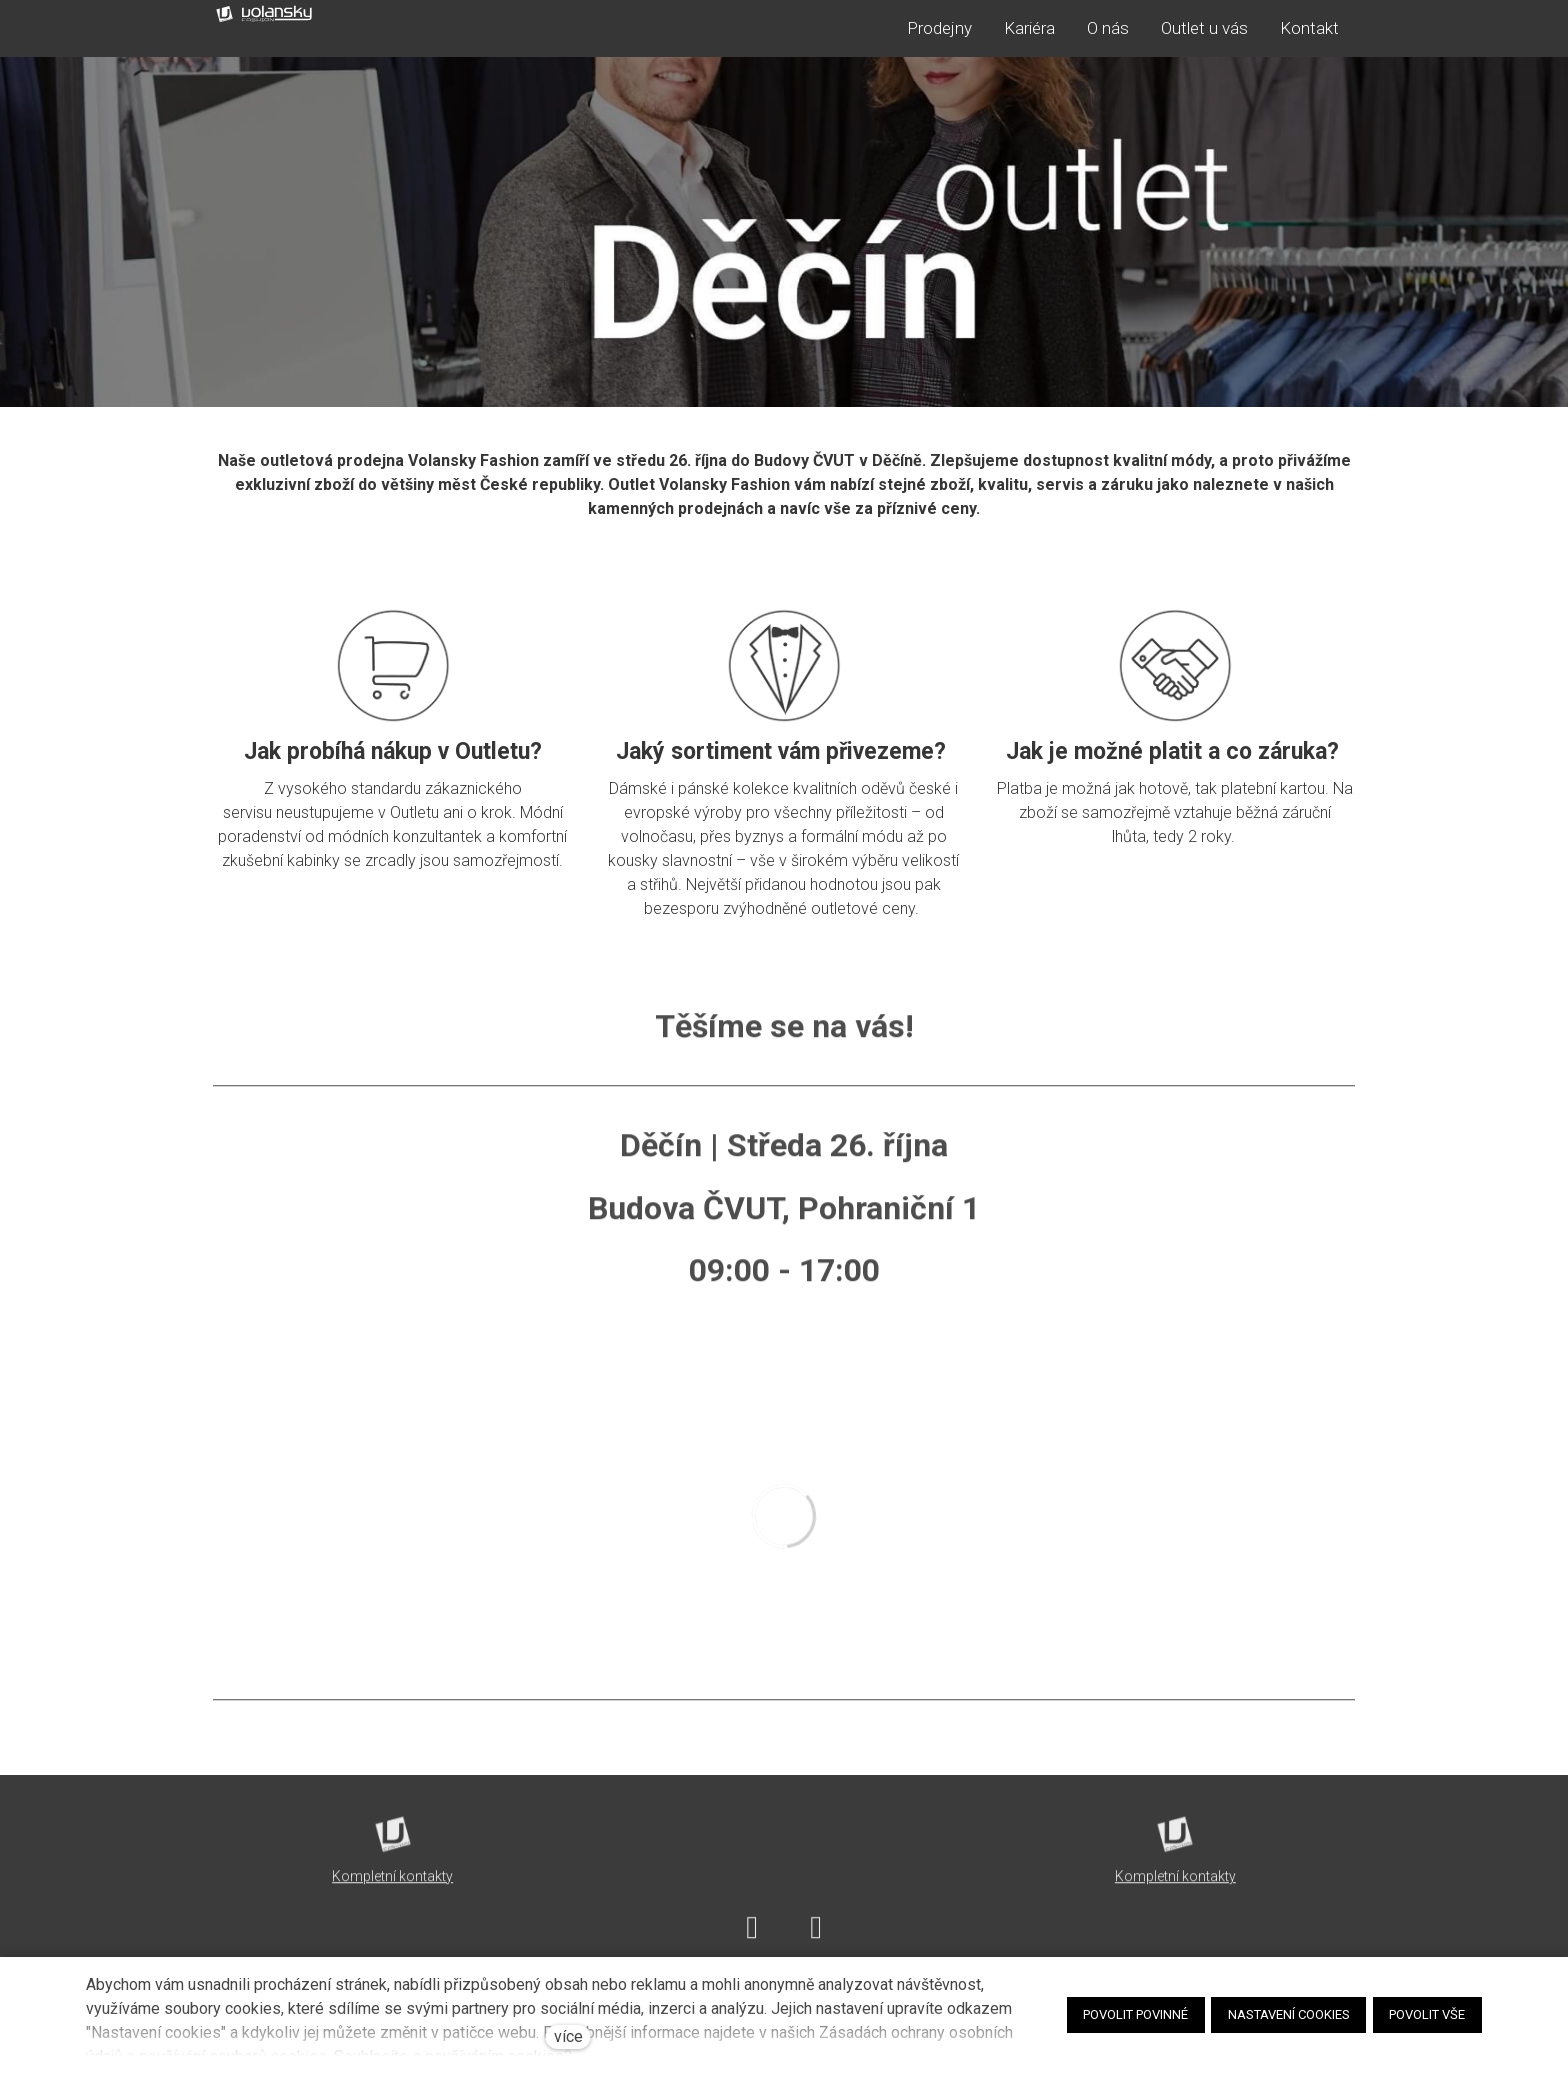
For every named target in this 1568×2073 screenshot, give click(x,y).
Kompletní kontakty (392, 1887)
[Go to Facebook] (752, 1938)
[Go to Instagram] (816, 1938)
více (568, 2036)
